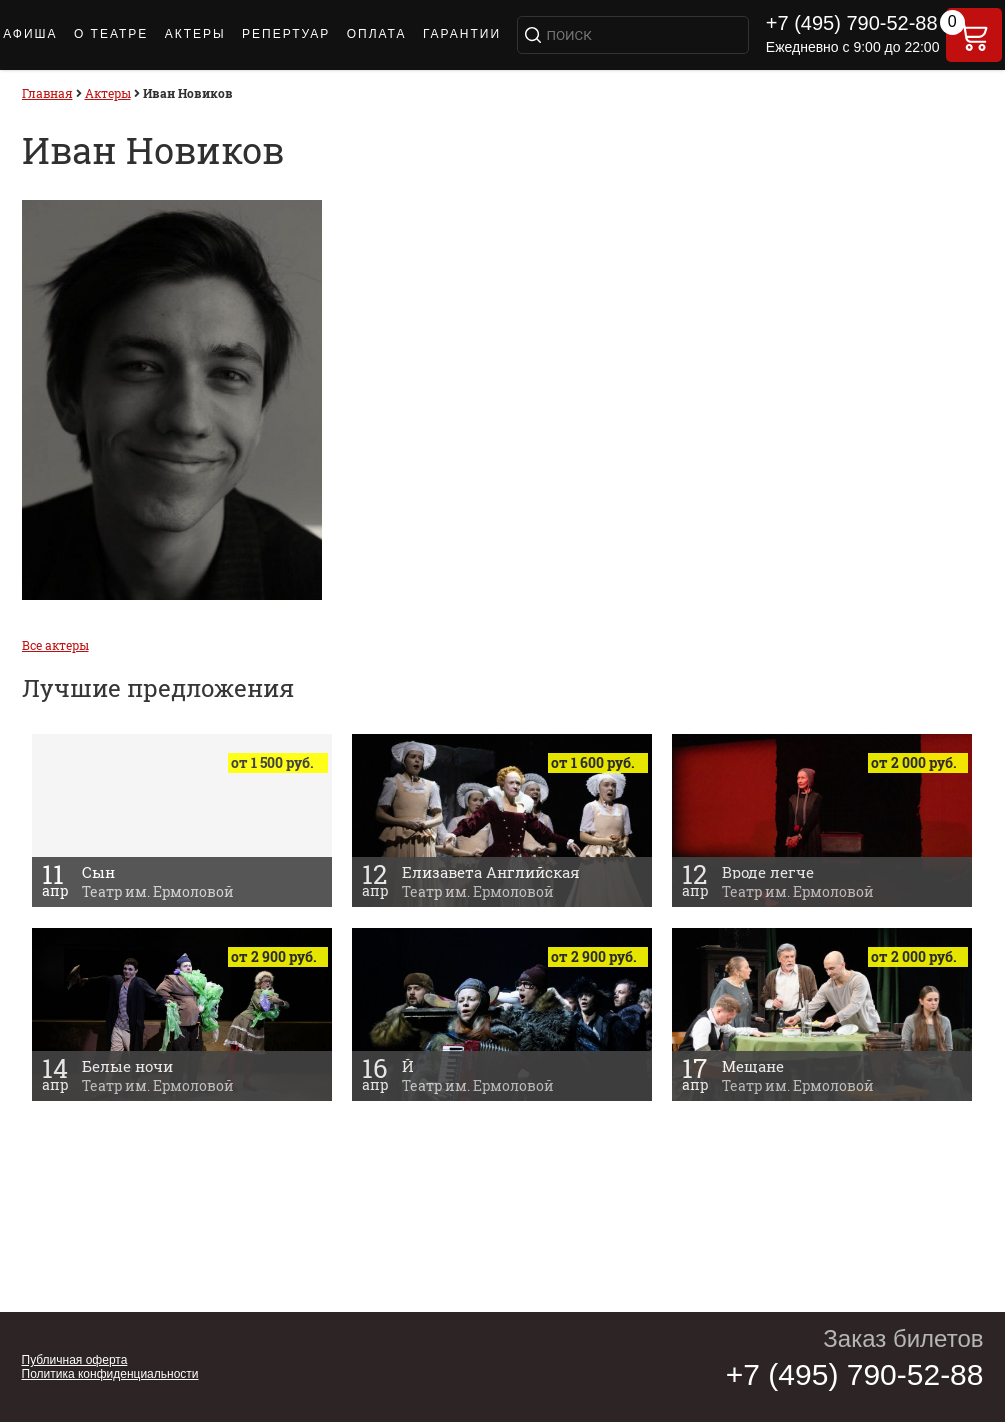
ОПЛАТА (377, 34)
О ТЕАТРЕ (111, 34)
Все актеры (55, 645)
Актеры (195, 34)
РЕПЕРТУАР (286, 34)
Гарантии (462, 34)
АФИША (30, 34)
